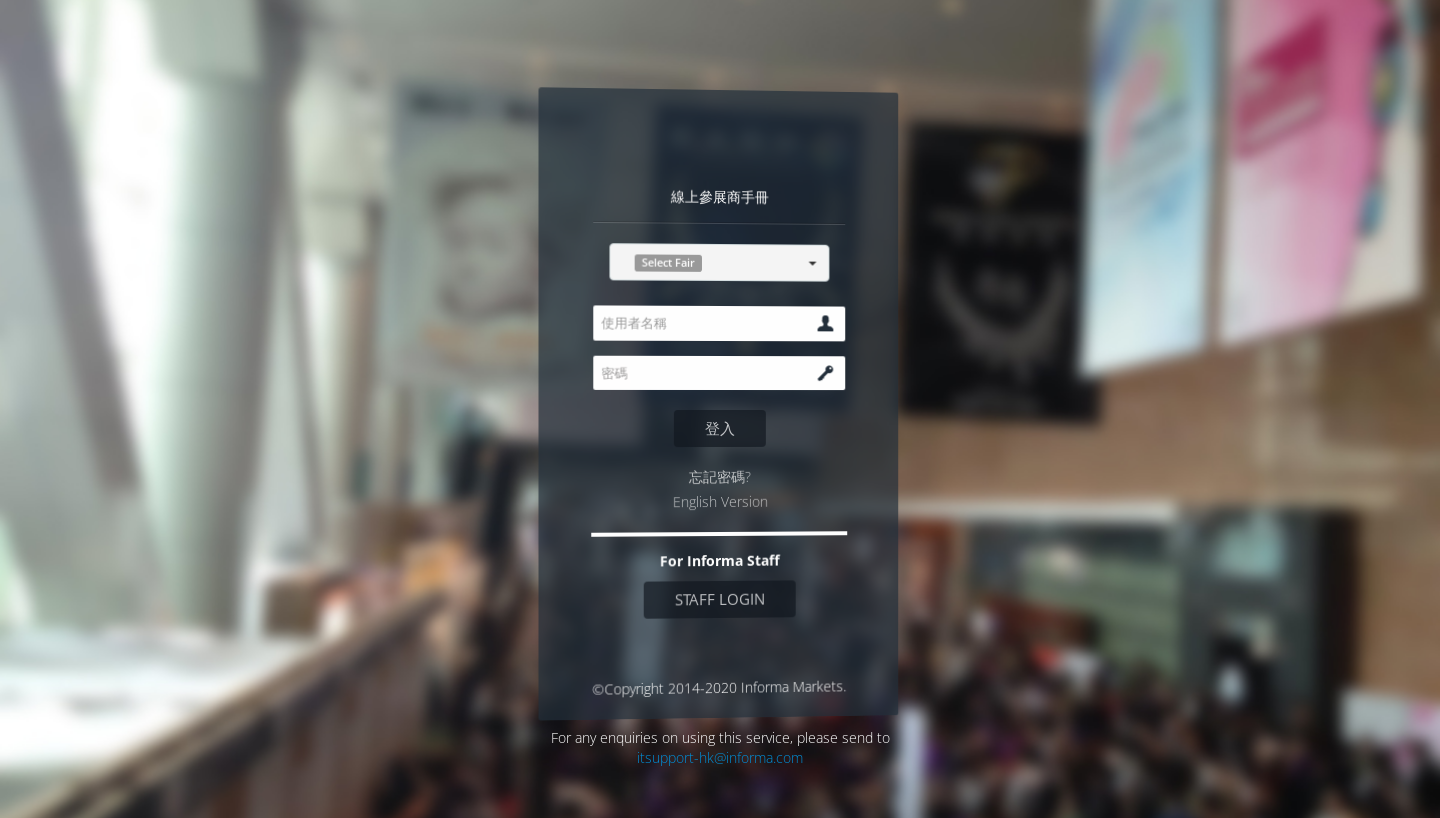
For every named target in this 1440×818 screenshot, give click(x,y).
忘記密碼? (720, 477)
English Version (719, 501)
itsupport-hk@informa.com (720, 757)
